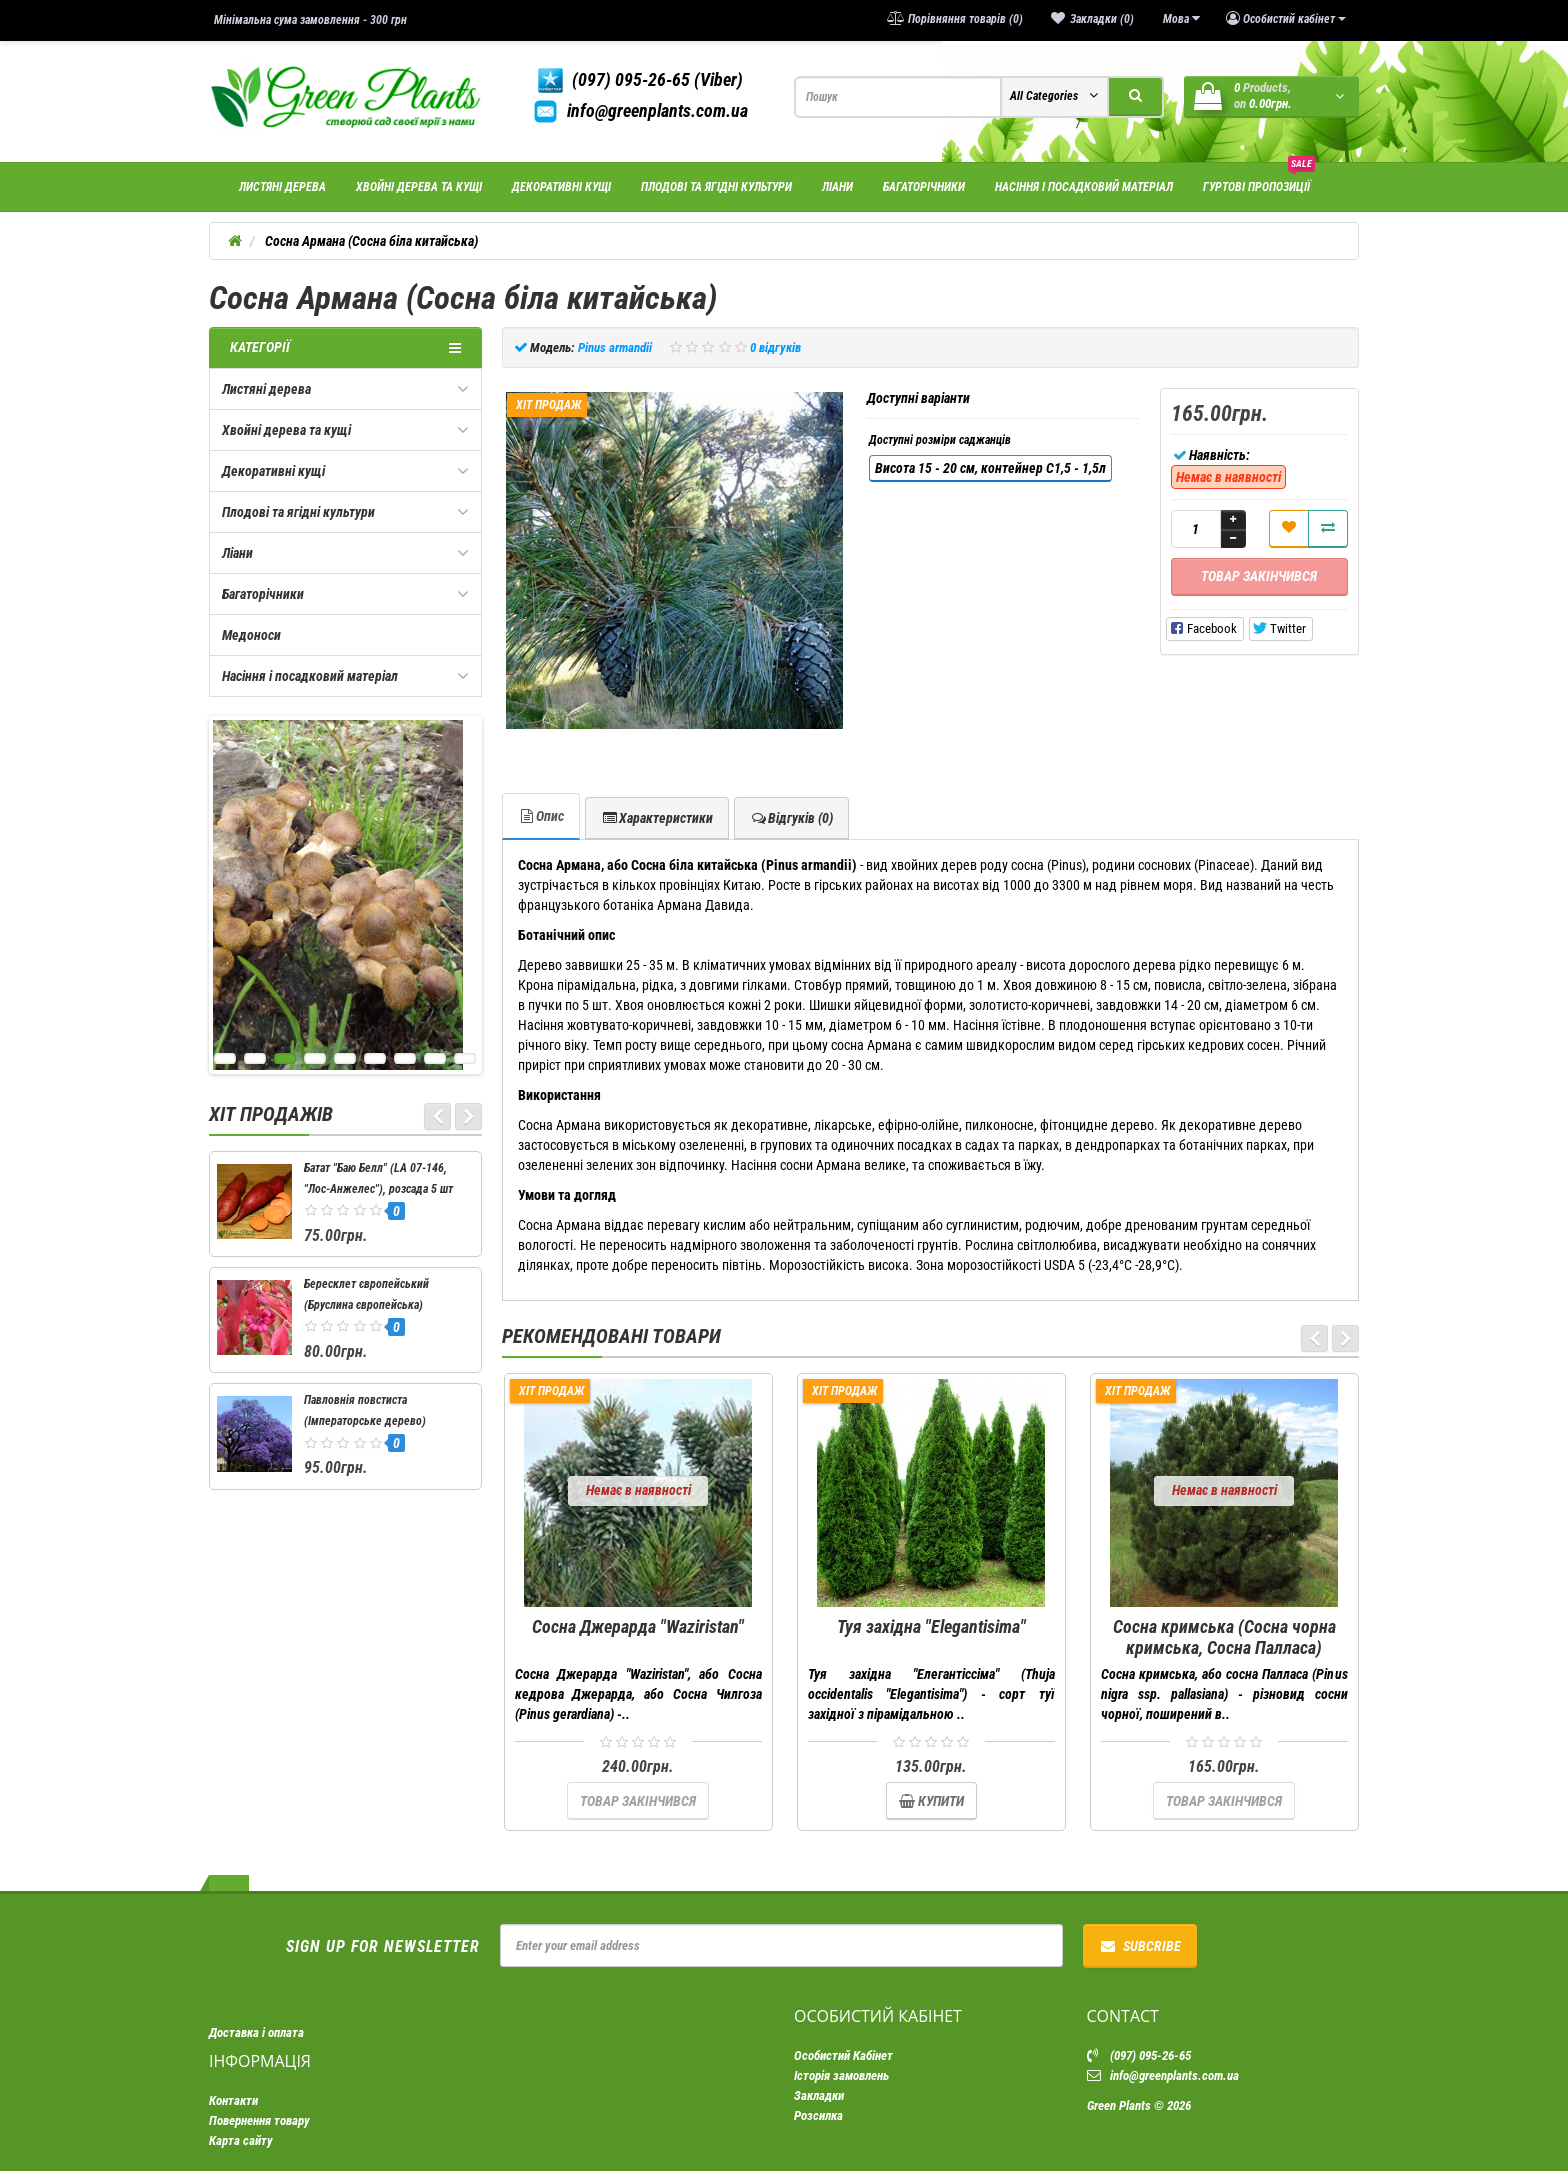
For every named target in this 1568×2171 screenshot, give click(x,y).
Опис (541, 816)
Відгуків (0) (791, 818)
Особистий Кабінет (843, 2055)
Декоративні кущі (561, 187)
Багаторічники (924, 187)
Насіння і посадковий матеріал (1084, 187)
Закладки (819, 2095)
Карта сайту (241, 2140)
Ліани (837, 187)
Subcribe (1140, 1946)
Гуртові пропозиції (1259, 178)
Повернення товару (259, 2120)
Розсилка (818, 2115)
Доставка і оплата (256, 2032)
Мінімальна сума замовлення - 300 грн (310, 20)
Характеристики (657, 818)
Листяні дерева (282, 187)
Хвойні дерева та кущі (419, 187)
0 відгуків (775, 347)
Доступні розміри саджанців (940, 440)
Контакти (233, 2100)
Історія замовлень (841, 2075)
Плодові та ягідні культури (716, 187)
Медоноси (251, 635)
